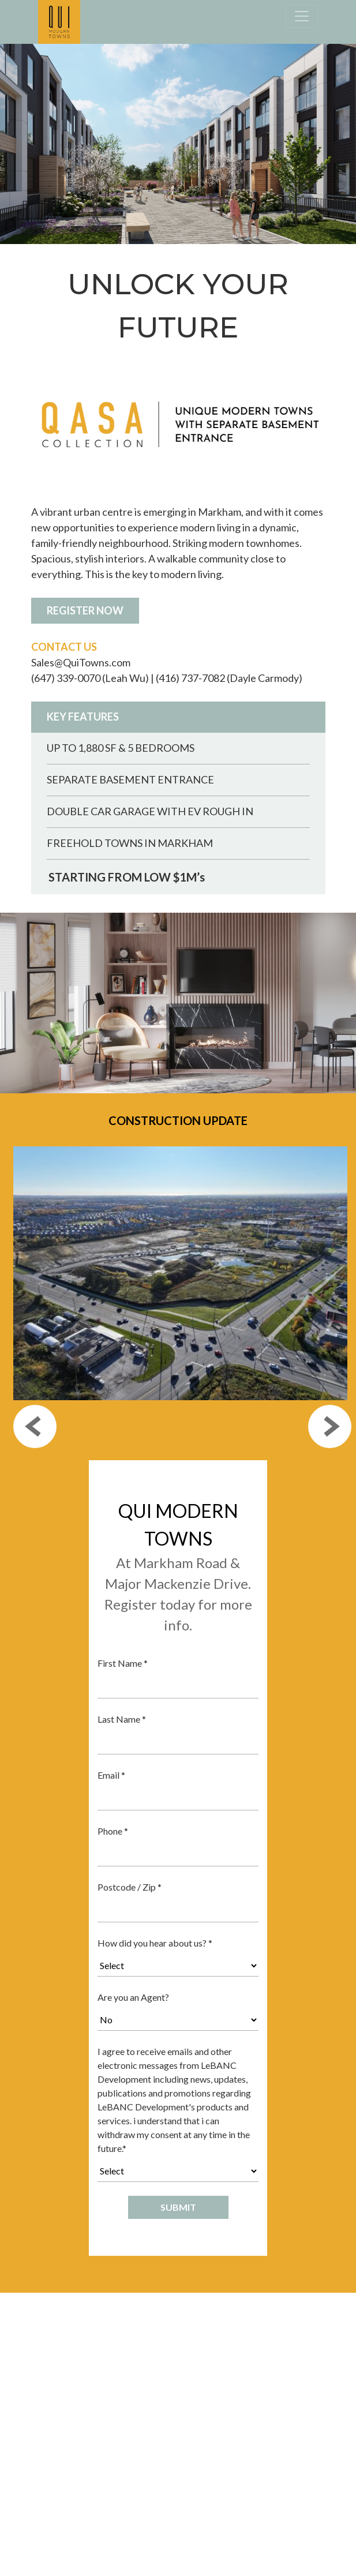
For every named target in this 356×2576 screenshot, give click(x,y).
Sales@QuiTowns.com (80, 662)
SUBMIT (178, 2207)
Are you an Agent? (133, 1997)
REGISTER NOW (85, 610)
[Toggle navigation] (302, 16)
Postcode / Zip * (130, 1886)
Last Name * (122, 1718)
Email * (111, 1774)
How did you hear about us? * (155, 1942)
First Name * (123, 1663)
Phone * (113, 1830)
